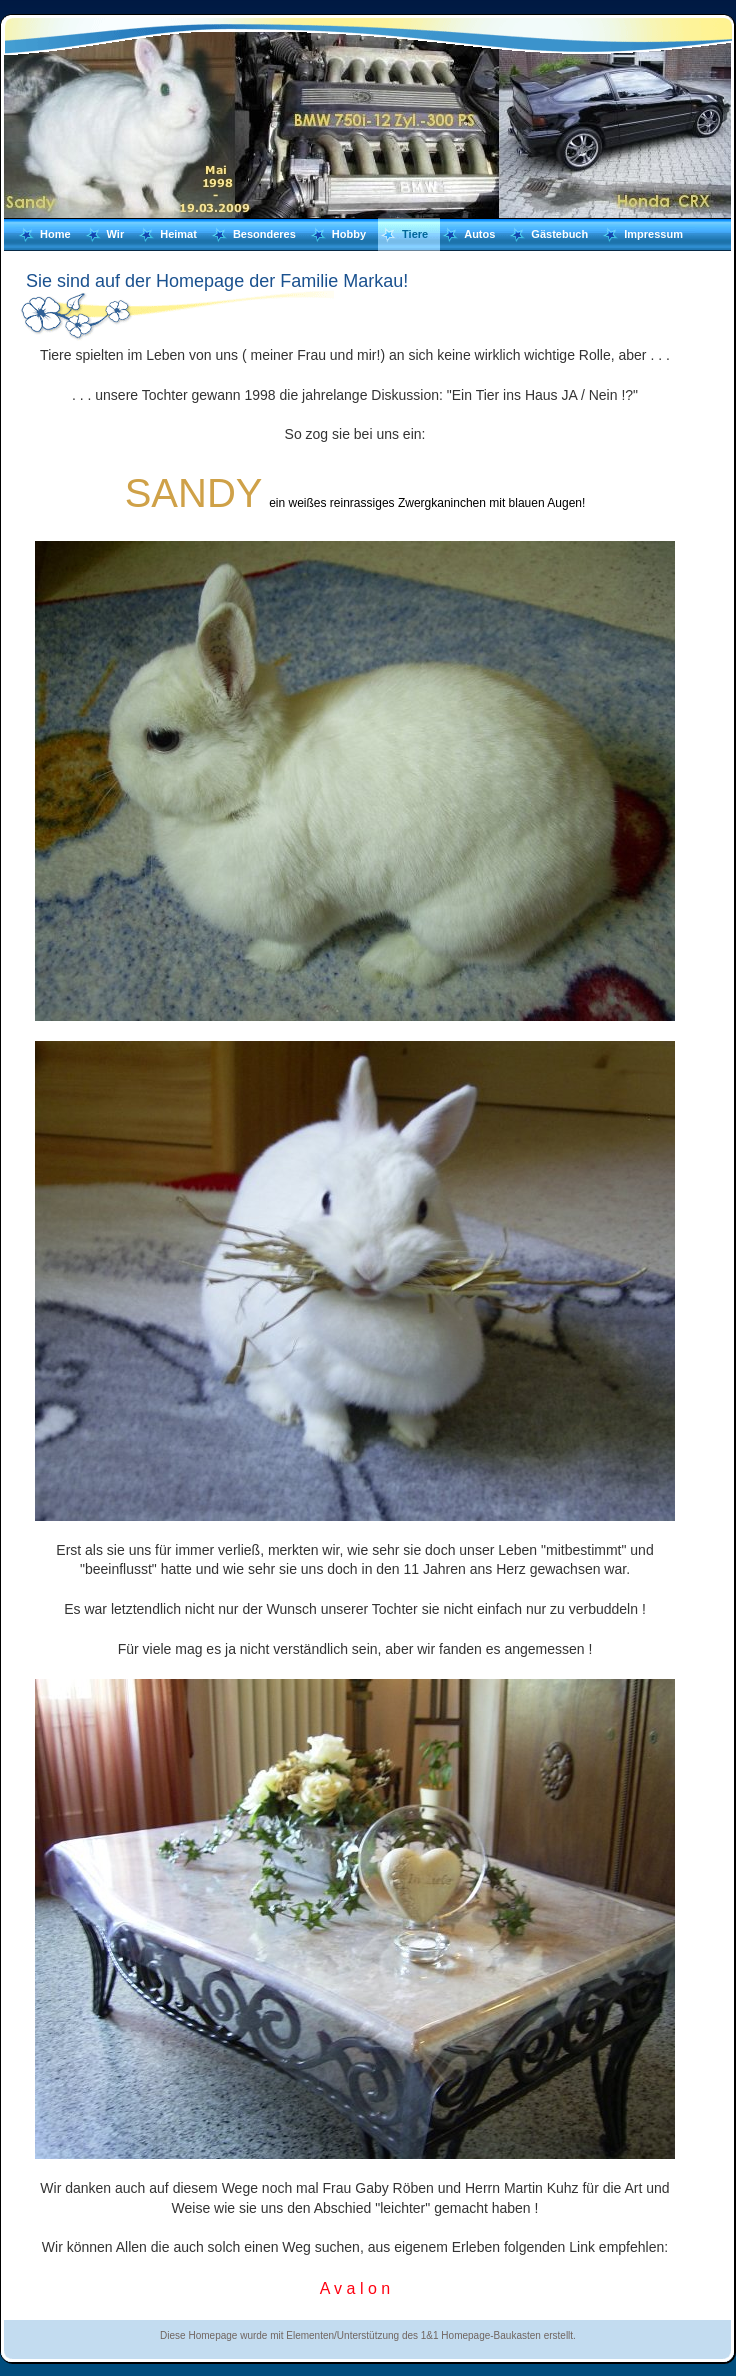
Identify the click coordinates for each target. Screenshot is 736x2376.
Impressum (653, 234)
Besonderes (264, 234)
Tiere (415, 234)
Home (55, 234)
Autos (479, 234)
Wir (116, 234)
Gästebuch (559, 234)
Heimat (178, 234)
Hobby (349, 234)
